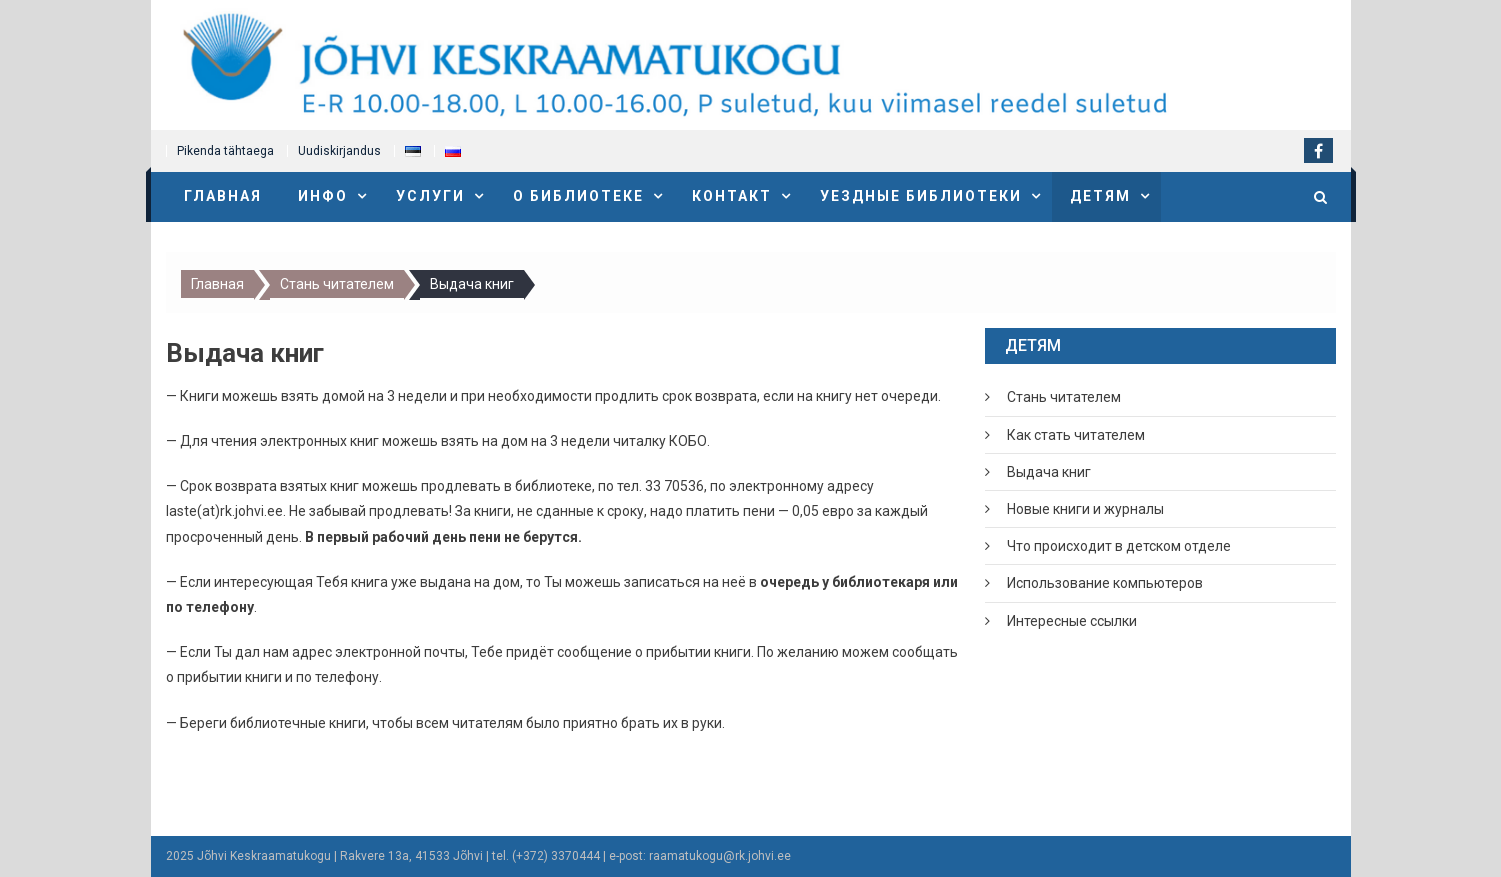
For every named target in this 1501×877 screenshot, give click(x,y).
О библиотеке (578, 196)
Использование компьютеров (1105, 583)
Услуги (430, 196)
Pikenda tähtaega (225, 151)
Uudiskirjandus (339, 151)
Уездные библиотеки (921, 196)
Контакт (732, 196)
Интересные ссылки (1072, 621)
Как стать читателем (1076, 435)
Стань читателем (1064, 397)
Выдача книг (1049, 472)
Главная (223, 196)
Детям (1100, 196)
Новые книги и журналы (1085, 509)
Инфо (323, 196)
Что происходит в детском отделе (1119, 546)
